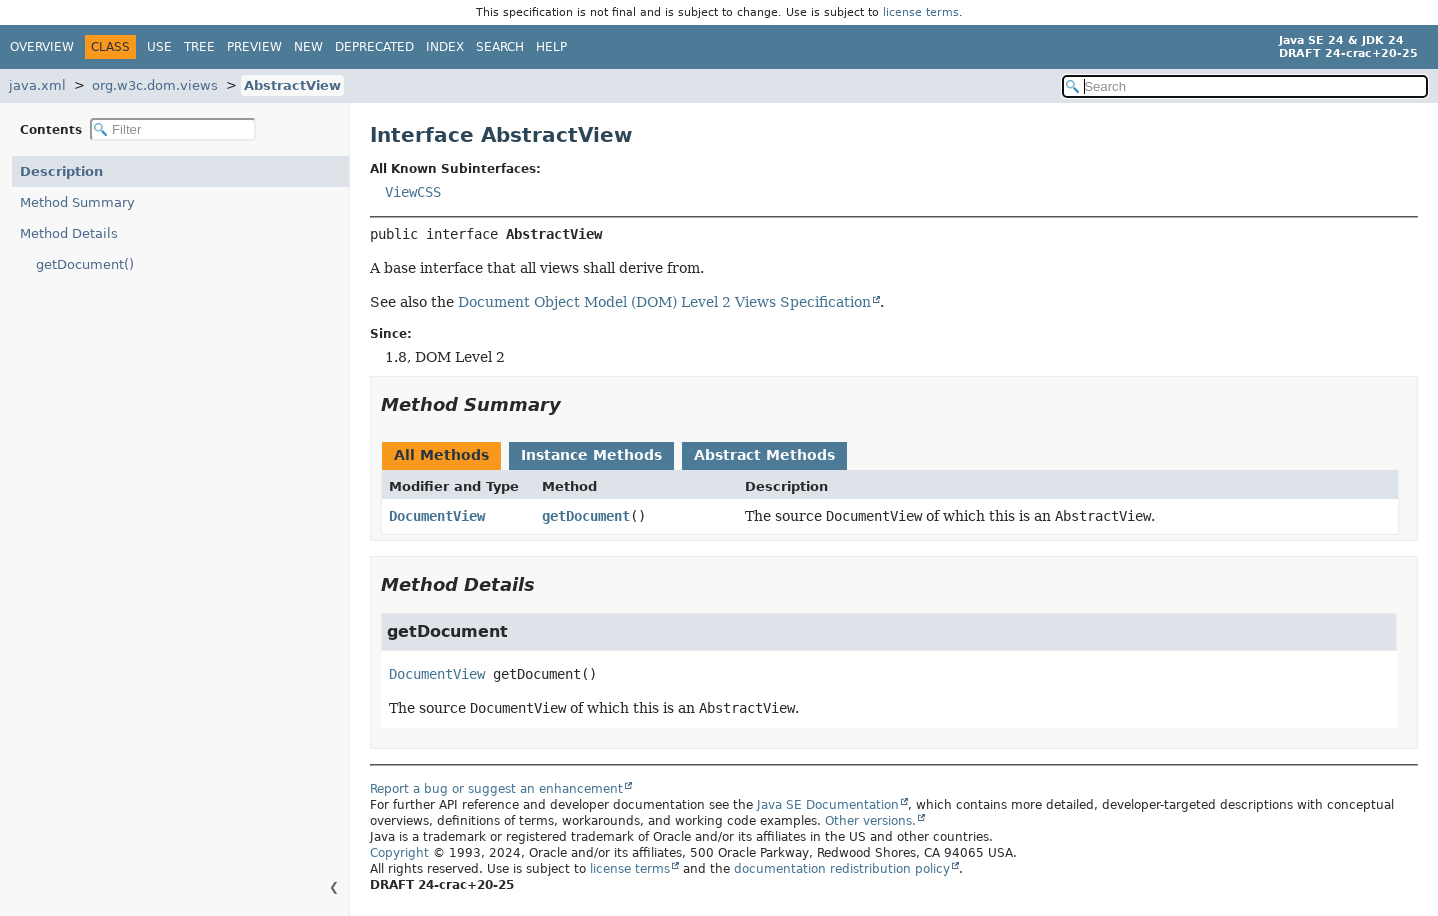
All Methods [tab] (441, 455)
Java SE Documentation (828, 805)
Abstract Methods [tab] (764, 455)
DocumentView (437, 516)
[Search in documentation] (1245, 86)
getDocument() (85, 264)
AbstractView (292, 85)
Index (445, 47)
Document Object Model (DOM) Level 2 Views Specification (664, 302)
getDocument (586, 516)
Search (500, 47)
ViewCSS (413, 192)
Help (551, 47)
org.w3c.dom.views (155, 85)
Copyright (399, 853)
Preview (254, 47)
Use (159, 47)
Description (61, 171)
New (308, 47)
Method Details (69, 233)
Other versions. (870, 821)
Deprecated (374, 47)
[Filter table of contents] (173, 129)
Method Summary (77, 202)
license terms (921, 12)
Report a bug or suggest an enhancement (496, 789)
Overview (42, 47)
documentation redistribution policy (842, 869)
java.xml (37, 85)
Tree (199, 47)
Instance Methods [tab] (591, 455)
